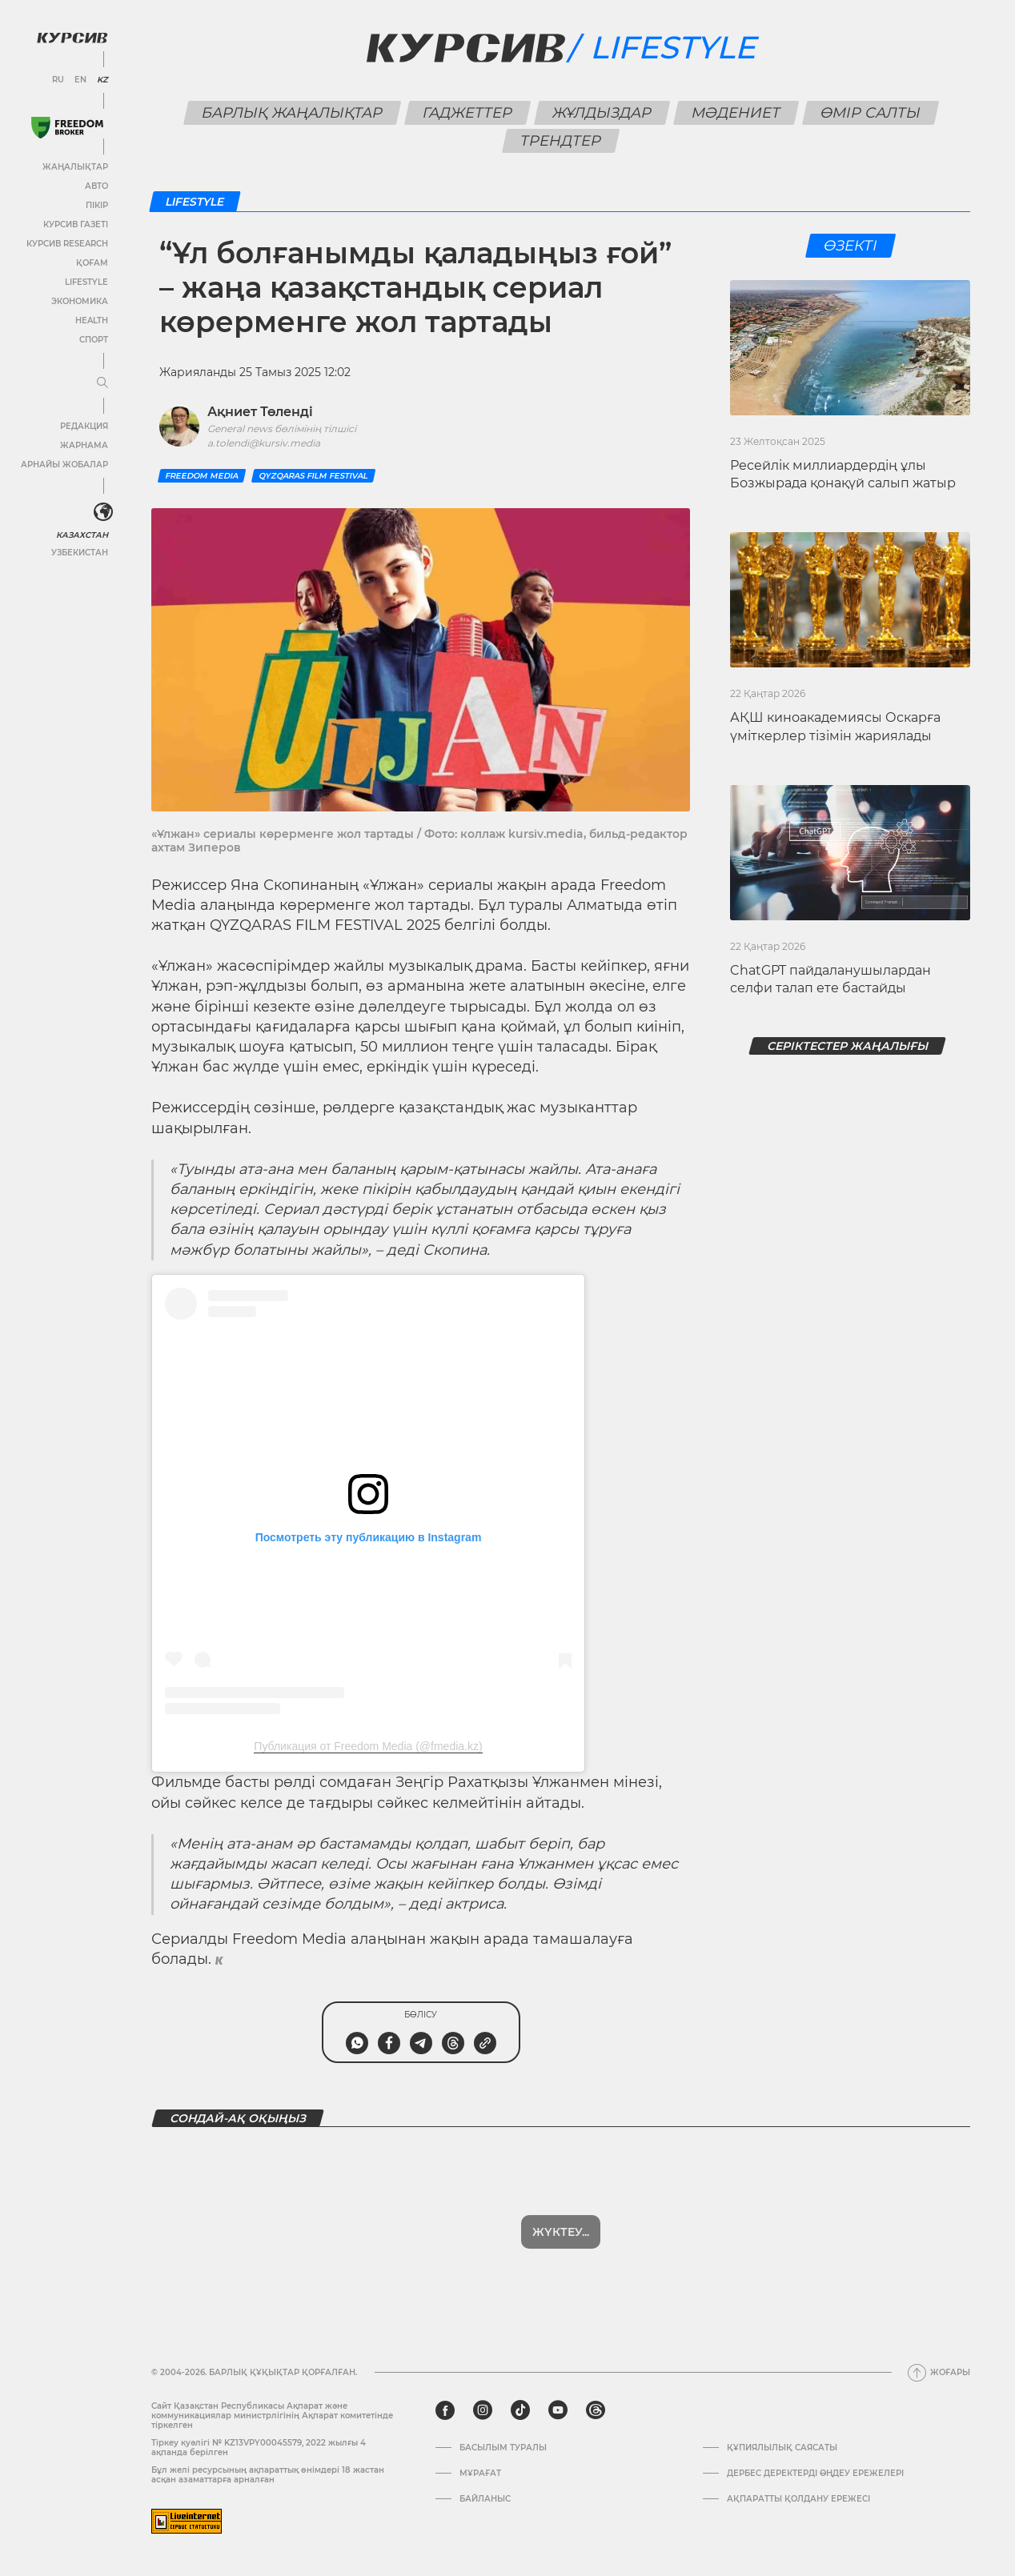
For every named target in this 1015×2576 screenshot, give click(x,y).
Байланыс (485, 2499)
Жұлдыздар (601, 113)
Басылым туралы (503, 2448)
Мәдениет (735, 113)
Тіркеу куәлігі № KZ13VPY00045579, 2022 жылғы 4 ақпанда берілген (258, 2448)
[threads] (595, 2410)
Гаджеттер (467, 113)
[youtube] (558, 2410)
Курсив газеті (75, 224)
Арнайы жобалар (64, 464)
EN (80, 80)
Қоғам (92, 263)
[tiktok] (520, 2410)
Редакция (84, 426)
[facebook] (445, 2410)
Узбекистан (79, 552)
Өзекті (850, 245)
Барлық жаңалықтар (291, 113)
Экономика (79, 301)
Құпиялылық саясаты (782, 2448)
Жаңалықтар (75, 167)
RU (58, 80)
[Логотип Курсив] (72, 37)
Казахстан (82, 535)
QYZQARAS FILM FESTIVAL (313, 476)
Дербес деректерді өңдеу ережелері (815, 2473)
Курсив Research (67, 243)
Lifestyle (86, 282)
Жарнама (84, 445)
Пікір (97, 205)
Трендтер (561, 141)
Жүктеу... (560, 2232)
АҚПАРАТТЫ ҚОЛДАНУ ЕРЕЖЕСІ (798, 2499)
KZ (102, 80)
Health (91, 320)
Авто (96, 186)
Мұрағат (480, 2473)
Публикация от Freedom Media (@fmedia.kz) (368, 1746)
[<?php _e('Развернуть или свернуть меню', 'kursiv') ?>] (103, 512)
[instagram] (482, 2410)
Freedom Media (201, 476)
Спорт (93, 340)
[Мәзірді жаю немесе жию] (102, 383)
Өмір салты (870, 113)
